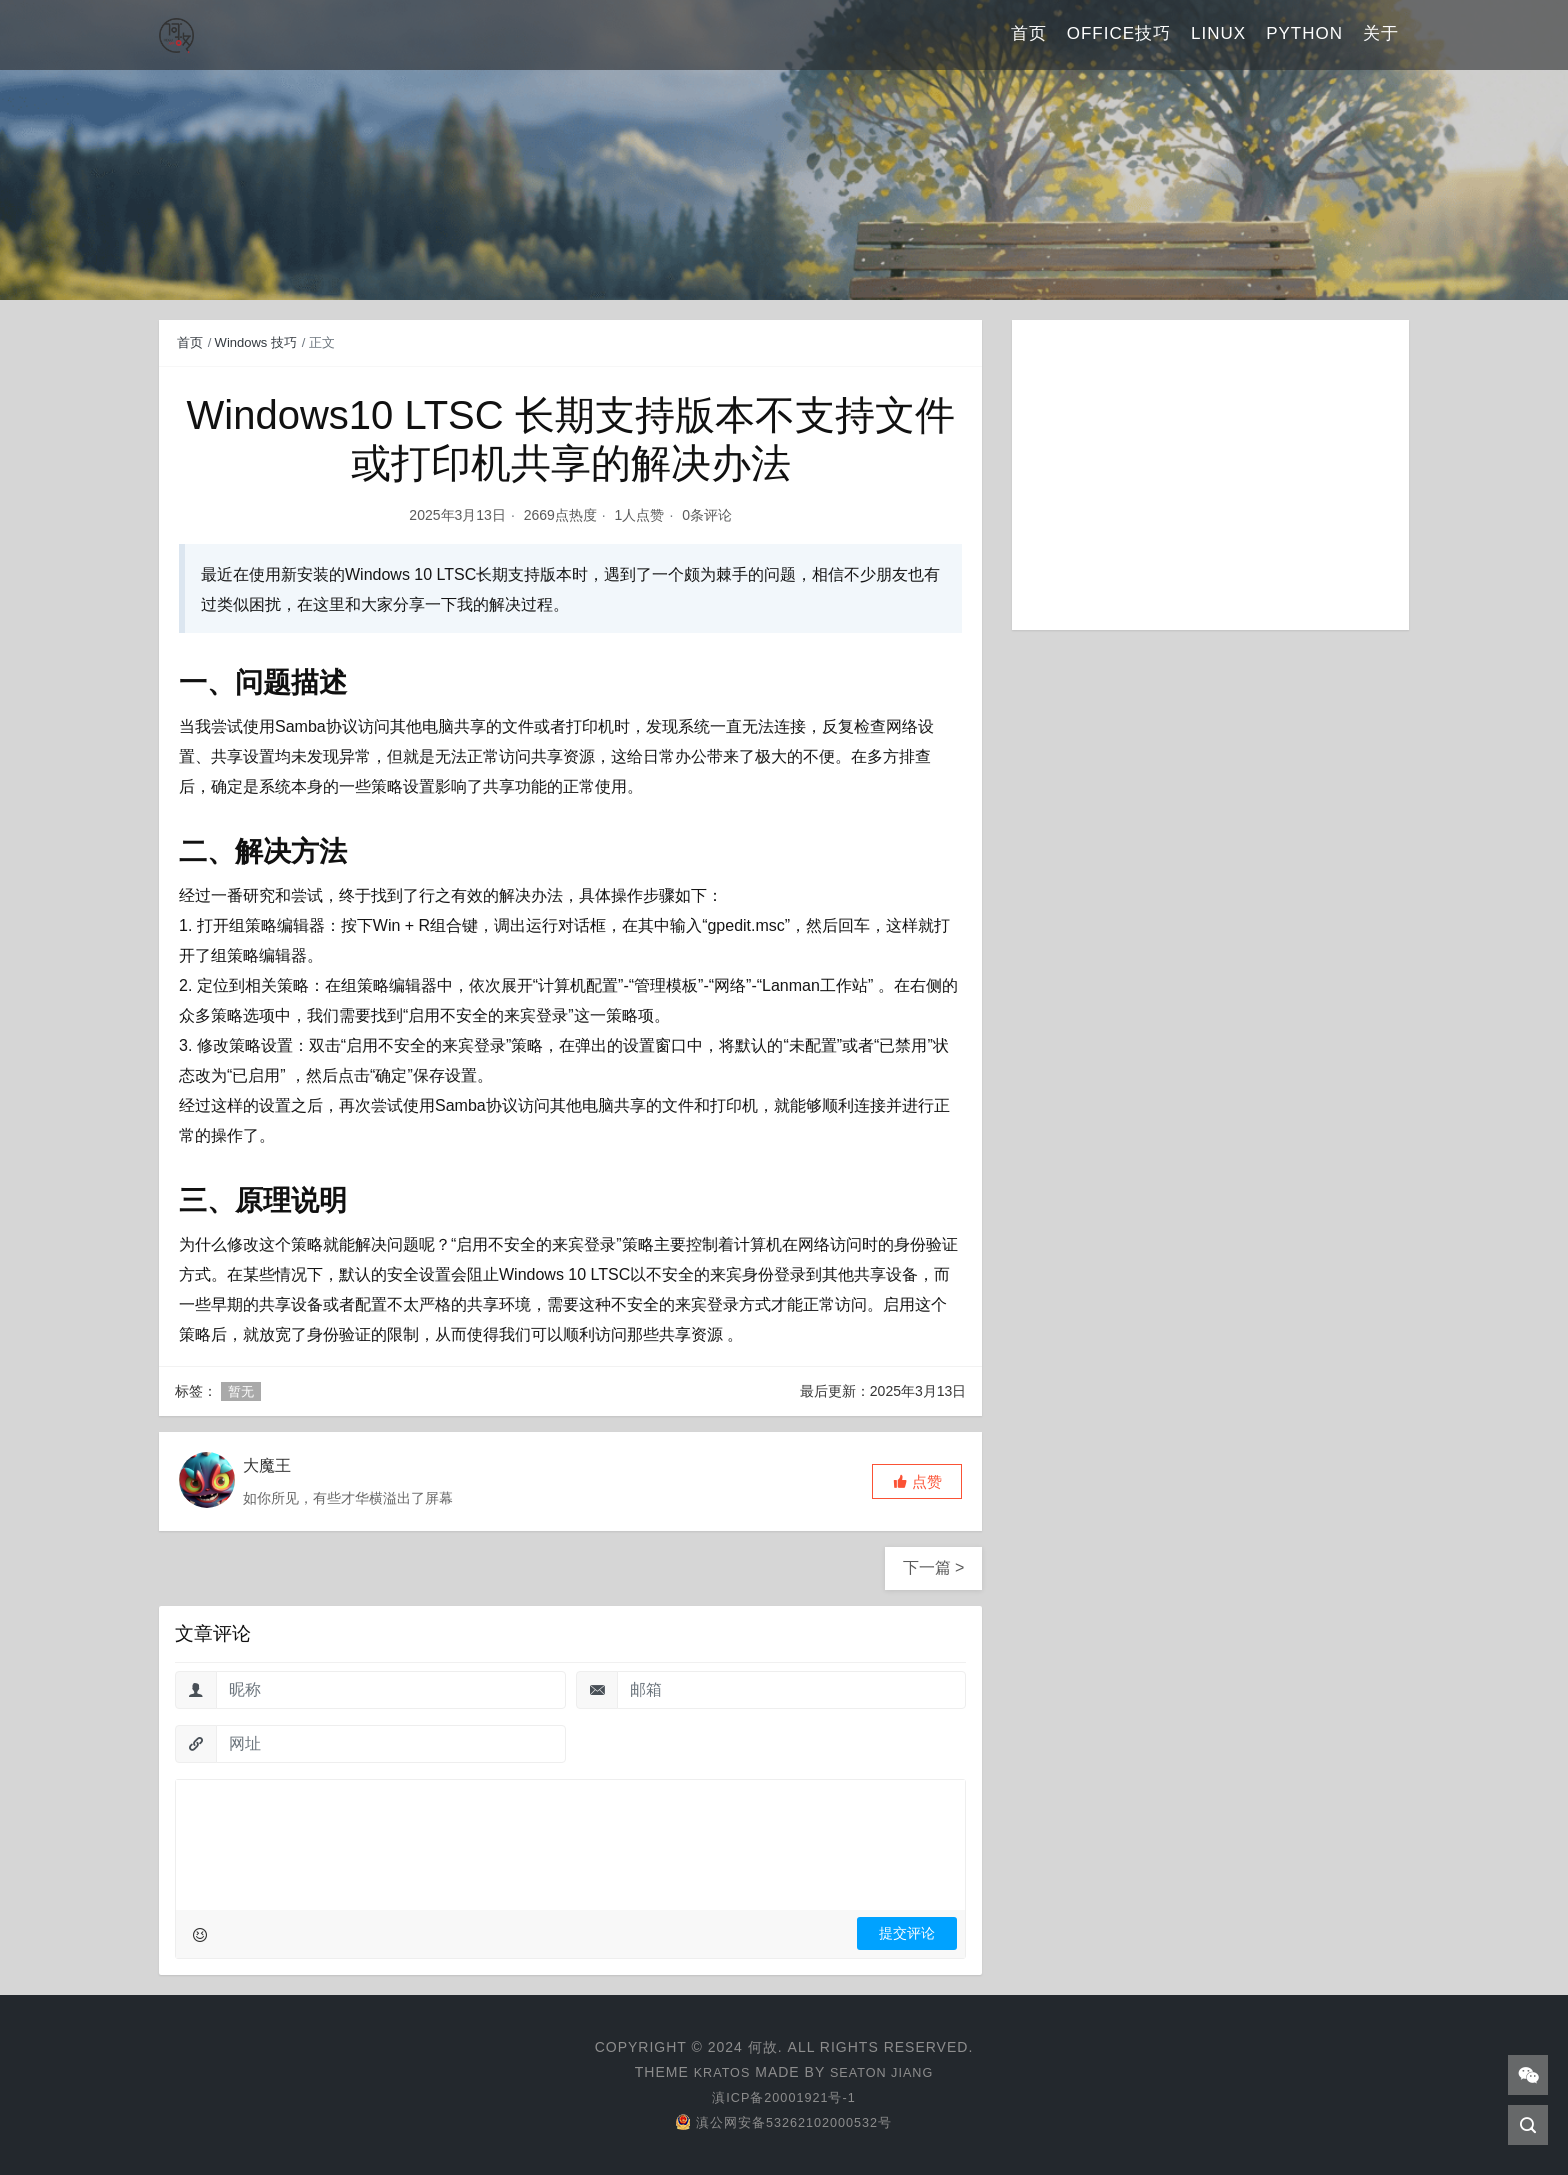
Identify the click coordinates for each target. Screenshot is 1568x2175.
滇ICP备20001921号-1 (784, 2097)
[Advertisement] (1210, 475)
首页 (1029, 34)
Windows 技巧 (256, 342)
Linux (1218, 34)
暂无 (241, 1391)
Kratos (717, 2072)
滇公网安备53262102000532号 (783, 2122)
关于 (1381, 34)
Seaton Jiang (884, 2072)
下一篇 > (934, 1567)
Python (1304, 34)
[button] (917, 1481)
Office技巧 (1119, 34)
